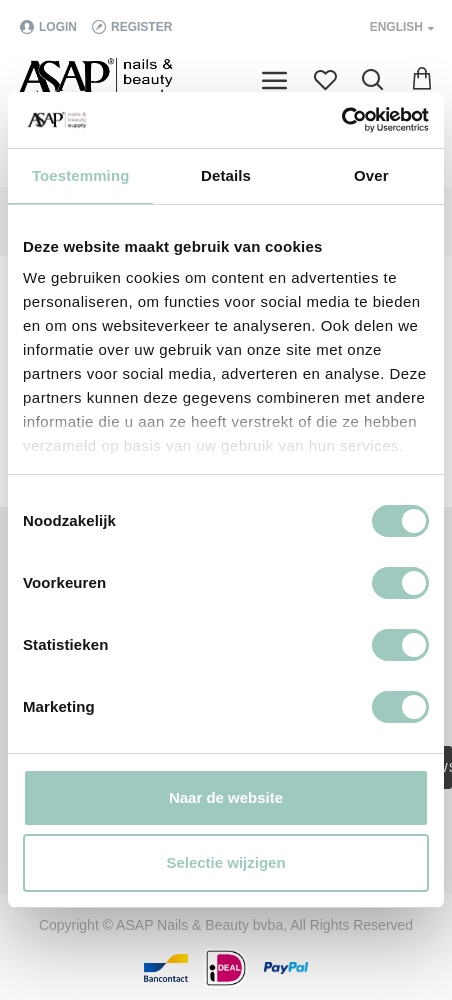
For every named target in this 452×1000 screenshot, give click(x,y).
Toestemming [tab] (81, 175)
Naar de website (226, 797)
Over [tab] (371, 175)
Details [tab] (226, 175)
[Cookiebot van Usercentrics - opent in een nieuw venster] (341, 120)
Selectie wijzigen (225, 862)
